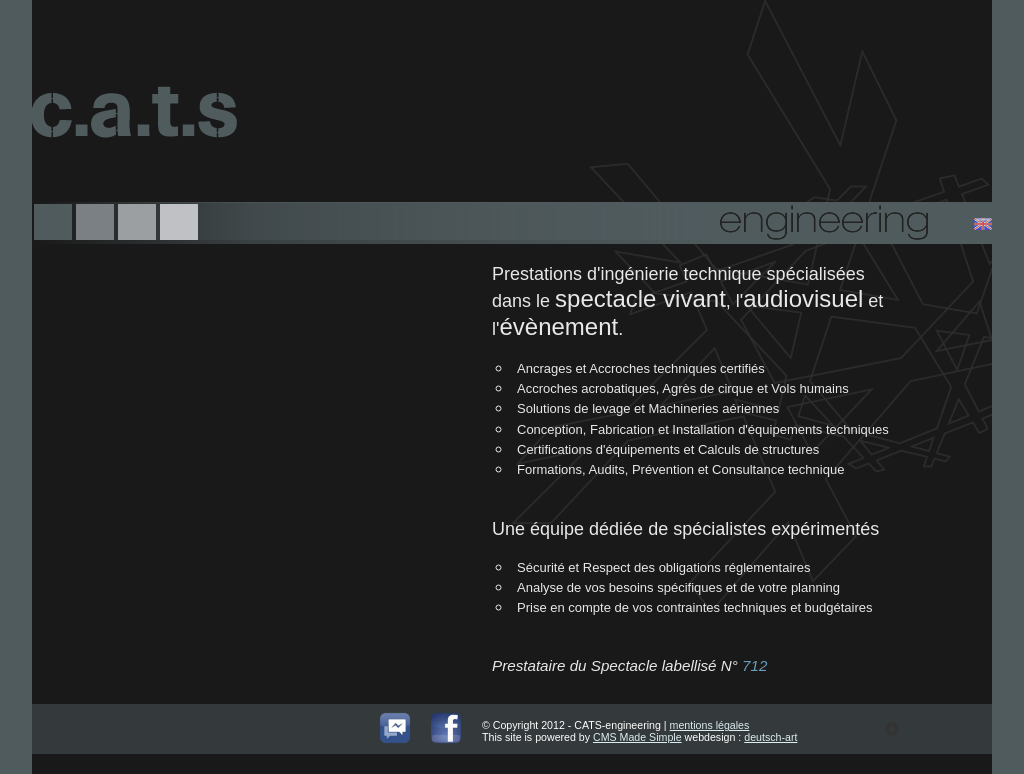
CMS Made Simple (637, 737)
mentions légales (710, 725)
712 (754, 665)
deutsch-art (770, 737)
